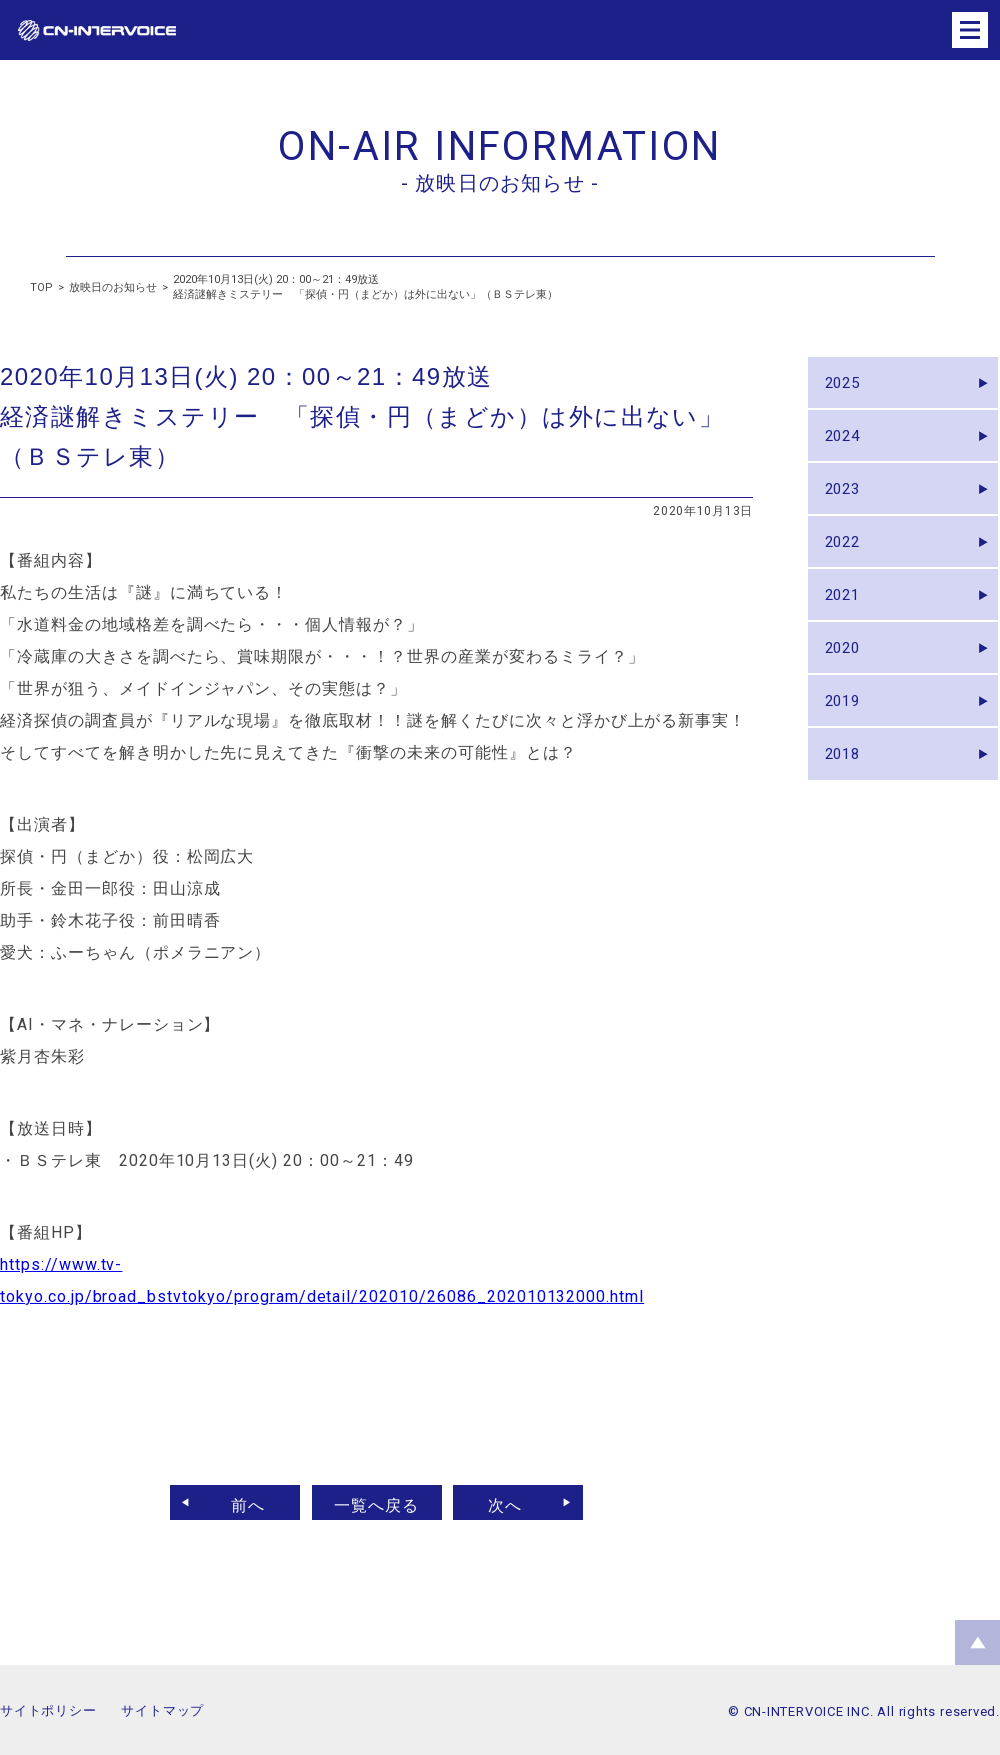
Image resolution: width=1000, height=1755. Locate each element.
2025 (848, 386)
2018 (848, 813)
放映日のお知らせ (113, 287)
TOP (41, 287)
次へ (517, 1502)
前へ (237, 1502)
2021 (848, 630)
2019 (848, 752)
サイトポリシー (48, 1710)
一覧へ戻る (376, 1502)
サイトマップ (162, 1710)
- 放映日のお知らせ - (500, 183)
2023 (848, 508)
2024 (848, 447)
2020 (848, 691)
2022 (848, 569)
